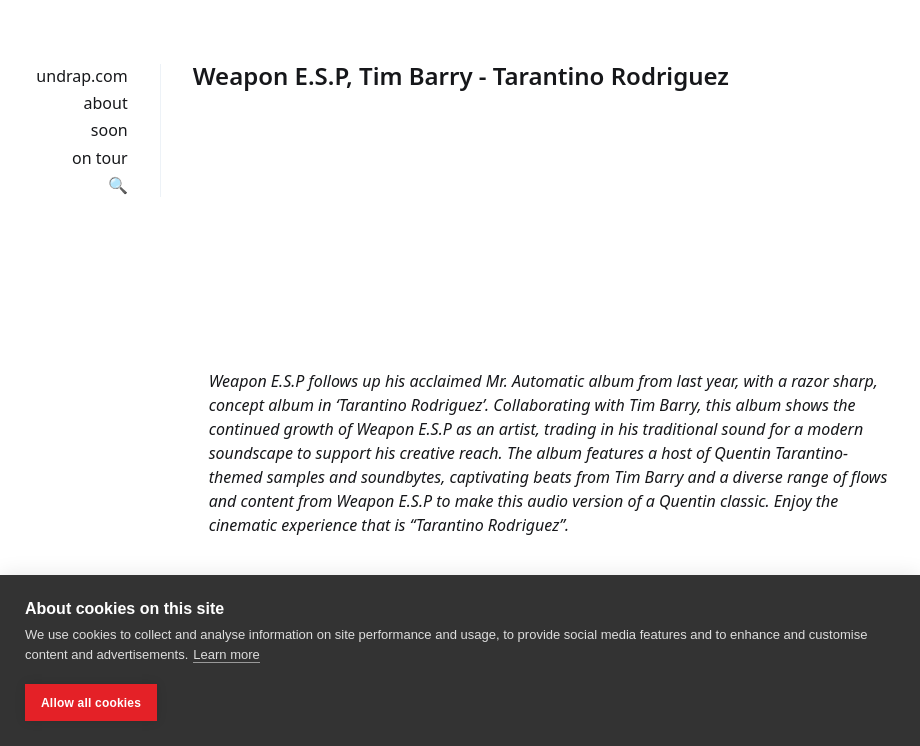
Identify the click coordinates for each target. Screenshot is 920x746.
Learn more (226, 654)
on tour (100, 158)
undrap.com (81, 76)
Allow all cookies (91, 703)
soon (109, 130)
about (106, 103)
